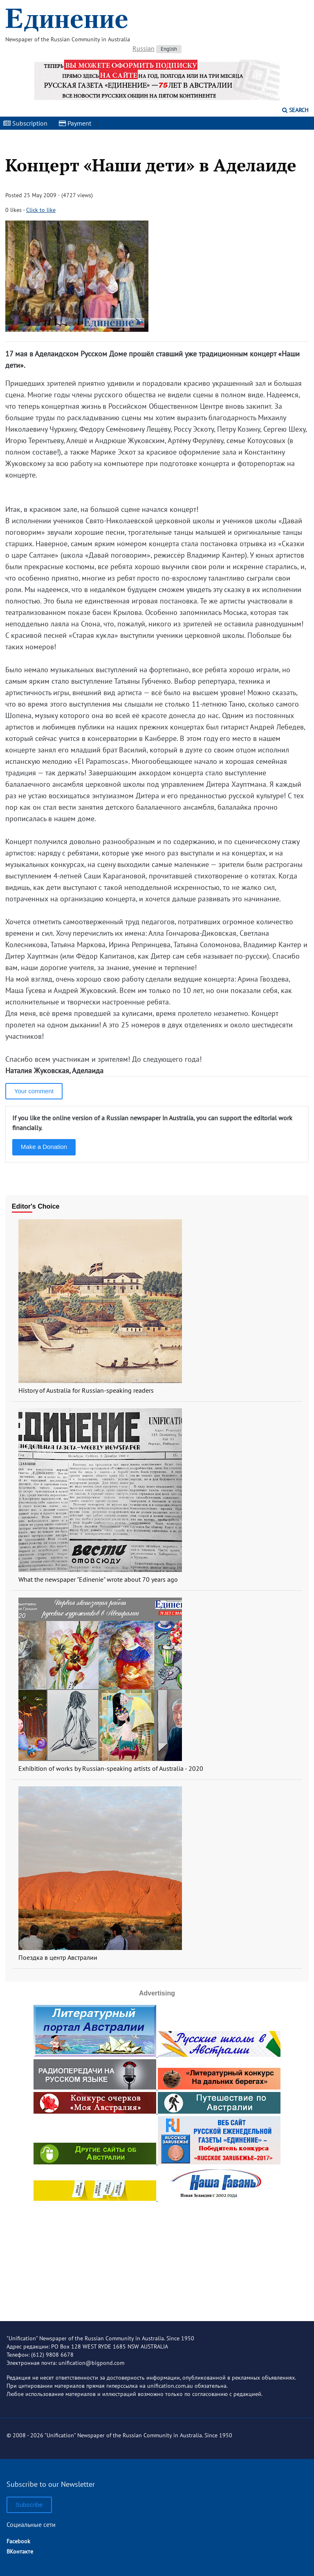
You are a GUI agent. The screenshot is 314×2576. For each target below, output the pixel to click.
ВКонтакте (20, 2551)
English (169, 48)
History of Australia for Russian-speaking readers (86, 1390)
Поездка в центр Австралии (57, 1957)
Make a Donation (44, 1146)
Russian (143, 48)
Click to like (41, 210)
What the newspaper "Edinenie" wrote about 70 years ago (98, 1579)
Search (295, 110)
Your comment (34, 1091)
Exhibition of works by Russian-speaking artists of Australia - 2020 (110, 1768)
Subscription (25, 123)
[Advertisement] (157, 2254)
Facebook (18, 2541)
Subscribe (29, 2504)
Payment (75, 123)
